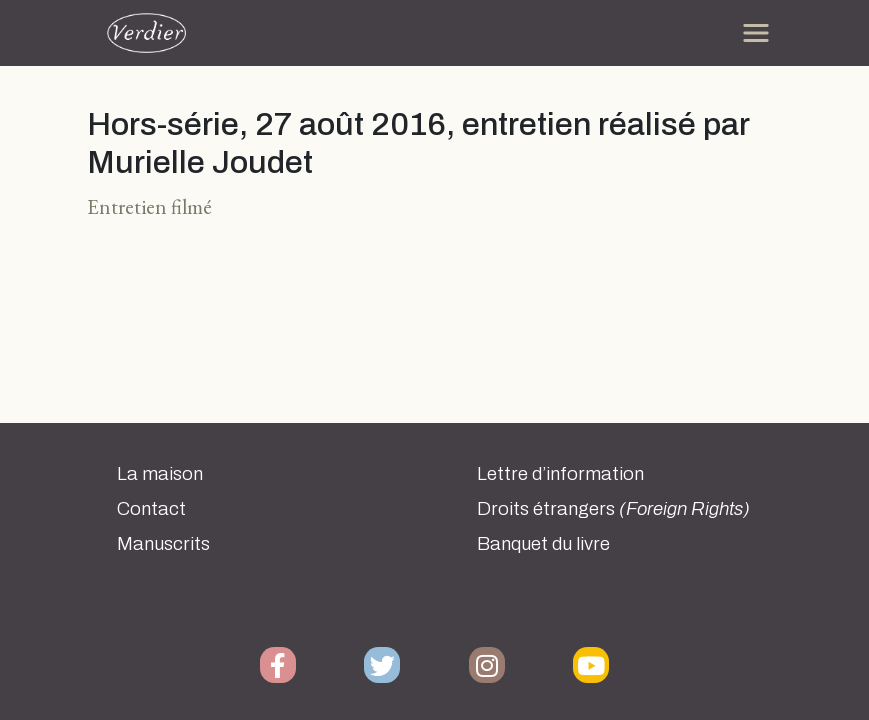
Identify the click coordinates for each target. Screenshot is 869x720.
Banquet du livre (543, 544)
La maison (160, 474)
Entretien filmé (149, 206)
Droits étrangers (613, 509)
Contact (151, 509)
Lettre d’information (560, 474)
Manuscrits (163, 544)
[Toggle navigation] (756, 33)
